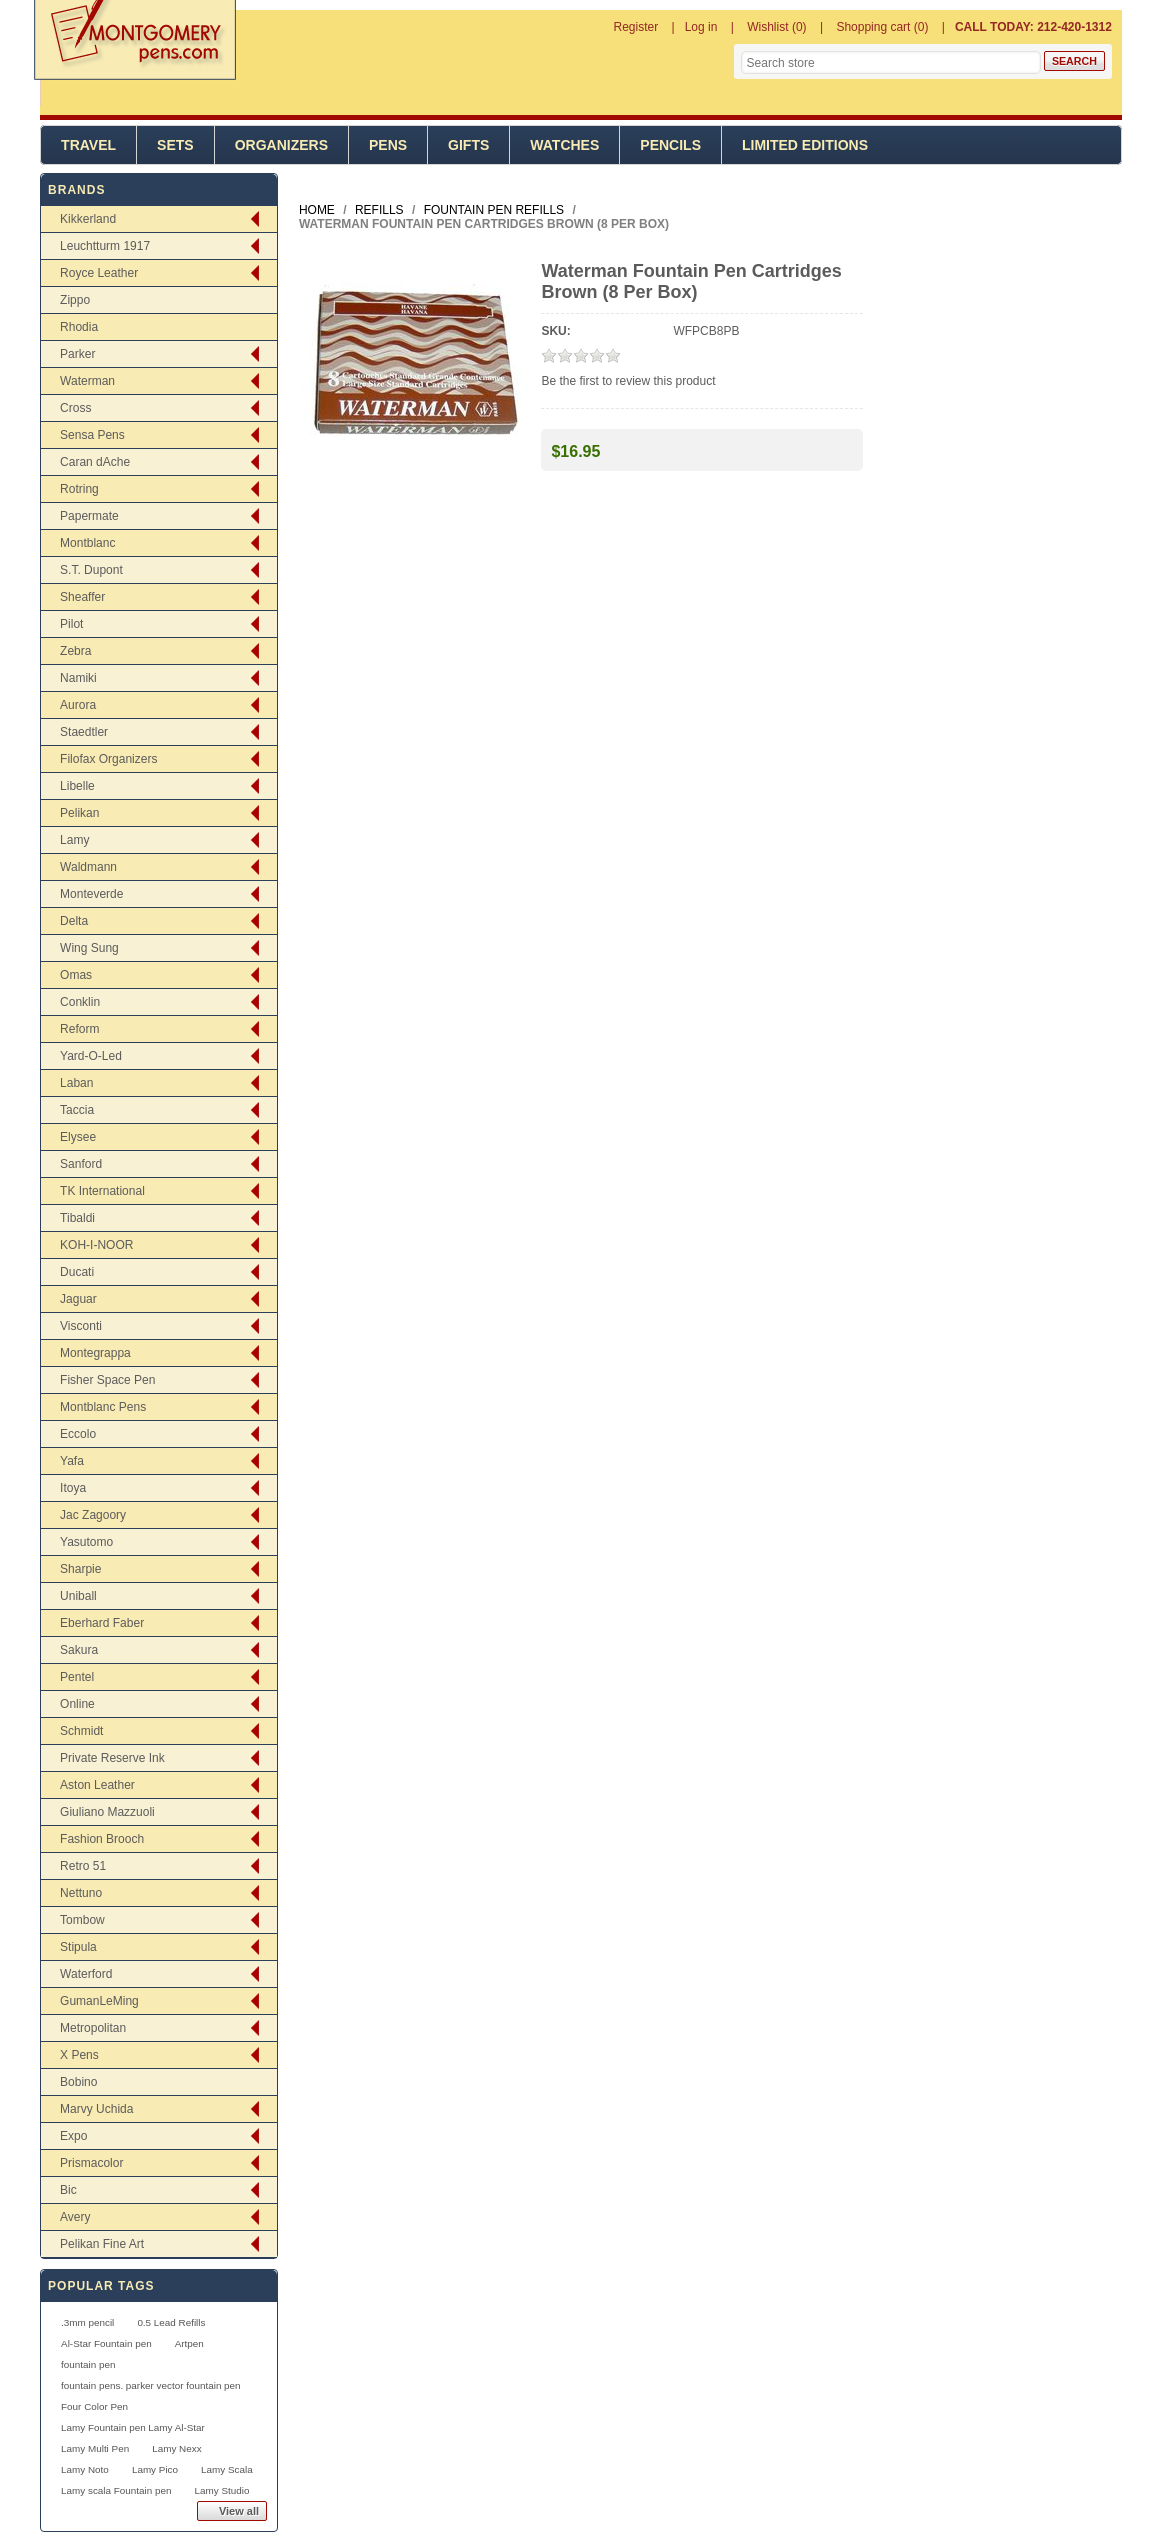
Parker (77, 354)
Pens (388, 145)
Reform (79, 1029)
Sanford (81, 1164)
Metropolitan (93, 2028)
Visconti (81, 1326)
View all (239, 2511)
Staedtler (84, 732)
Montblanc (87, 543)
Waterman (87, 381)
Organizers (281, 145)
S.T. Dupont (91, 570)
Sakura (79, 1650)
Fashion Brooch (102, 1839)
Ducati (77, 1272)
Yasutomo (86, 1542)
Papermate (89, 516)
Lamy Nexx (176, 2448)
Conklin (80, 1002)
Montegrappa (95, 1353)
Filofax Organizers (108, 759)
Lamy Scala (227, 2469)
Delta (74, 921)
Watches (564, 145)
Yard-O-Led (91, 1056)
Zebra (75, 651)
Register (636, 27)
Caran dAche (95, 462)
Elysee (78, 1137)
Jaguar (78, 1299)
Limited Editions (805, 145)
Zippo (75, 300)
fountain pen (88, 2364)
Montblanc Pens (103, 1407)
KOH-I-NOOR (96, 1245)
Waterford (86, 1974)
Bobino (78, 2082)
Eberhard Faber (102, 1623)
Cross (75, 408)
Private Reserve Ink (112, 1758)
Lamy (74, 840)
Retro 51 (83, 1866)
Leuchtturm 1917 (105, 246)
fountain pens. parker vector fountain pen (151, 2385)
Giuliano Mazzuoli (107, 1812)
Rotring (79, 489)
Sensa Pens (92, 435)
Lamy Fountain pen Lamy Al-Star (133, 2427)
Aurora (78, 705)
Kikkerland (88, 219)
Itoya (73, 1488)
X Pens (79, 2055)
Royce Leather (99, 273)
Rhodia (79, 327)
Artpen (189, 2343)
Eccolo (78, 1434)
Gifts (468, 145)
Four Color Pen (94, 2406)
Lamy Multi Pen (95, 2448)
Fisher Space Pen (107, 1380)
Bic (68, 2190)
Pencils (670, 145)
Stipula (78, 1947)
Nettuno (81, 1893)
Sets (175, 145)
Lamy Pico (155, 2469)
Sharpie (80, 1569)
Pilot (71, 624)
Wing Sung (89, 948)
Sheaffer (82, 597)
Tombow (82, 1920)
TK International (102, 1191)
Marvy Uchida (96, 2109)
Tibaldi (77, 1218)
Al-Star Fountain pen (106, 2343)
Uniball (78, 1596)
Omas (76, 975)
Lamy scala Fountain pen (116, 2490)
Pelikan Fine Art (102, 2244)
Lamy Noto (85, 2469)
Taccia (77, 1110)
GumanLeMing (99, 2001)
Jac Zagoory (93, 1515)
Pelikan (79, 813)
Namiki (78, 678)
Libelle (77, 786)
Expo (73, 2136)
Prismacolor (91, 2163)
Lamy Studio (221, 2490)
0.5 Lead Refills (171, 2322)
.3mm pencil (87, 2322)
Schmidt (81, 1731)
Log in (701, 27)
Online (77, 1704)
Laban (76, 1083)
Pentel (77, 1677)
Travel (88, 145)
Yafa (72, 1461)
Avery (75, 2217)
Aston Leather (97, 1785)
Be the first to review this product (628, 381)
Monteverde (91, 894)
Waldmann (88, 867)
